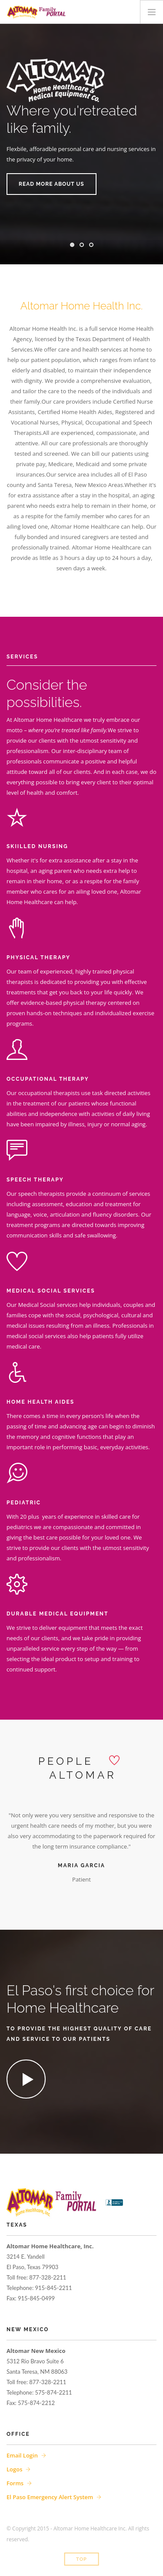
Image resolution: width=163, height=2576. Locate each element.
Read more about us (51, 184)
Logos (14, 2469)
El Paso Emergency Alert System (50, 2497)
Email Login (22, 2455)
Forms (15, 2483)
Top (81, 2559)
